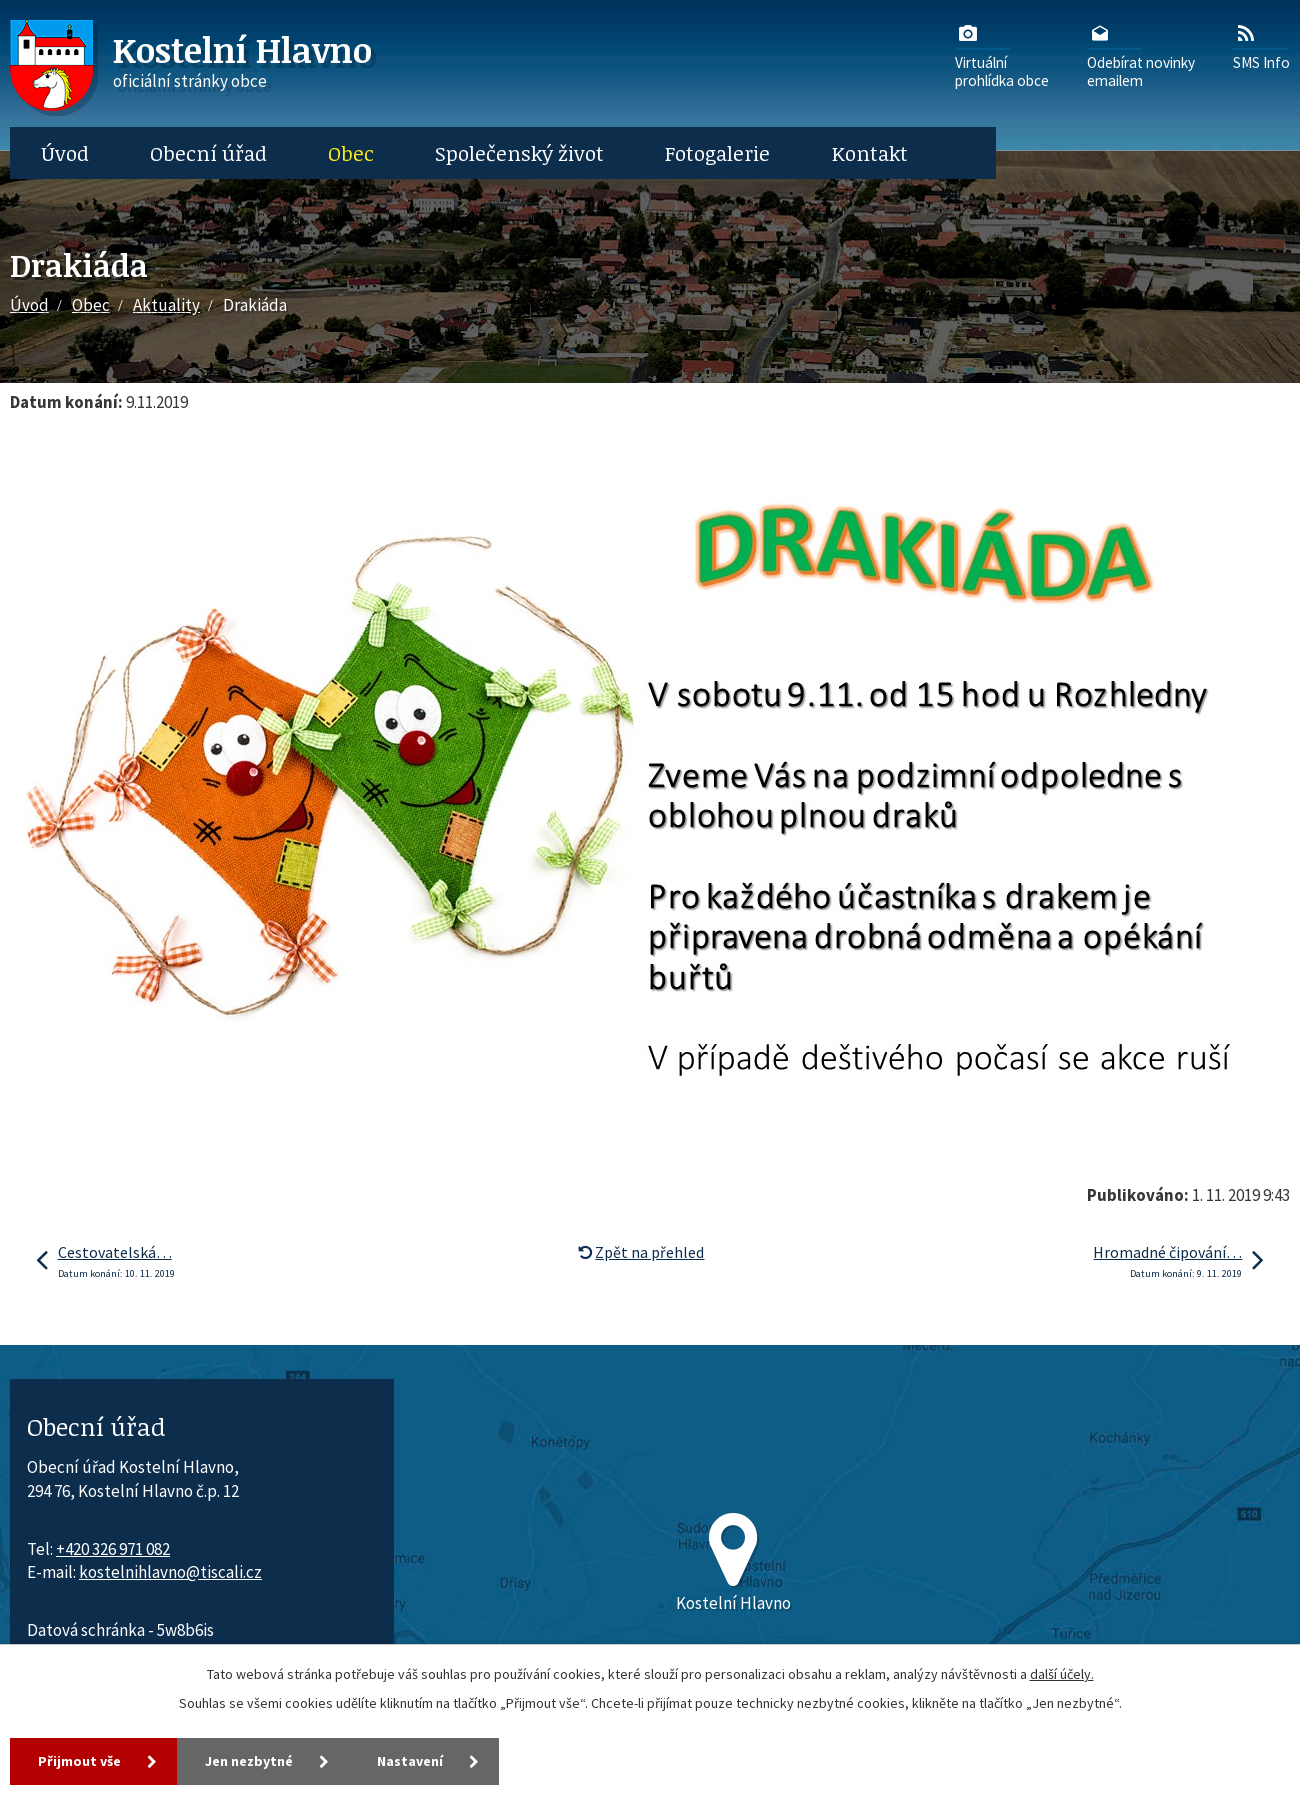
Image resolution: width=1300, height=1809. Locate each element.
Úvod (65, 153)
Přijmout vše (79, 1761)
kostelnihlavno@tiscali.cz (170, 1572)
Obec (351, 153)
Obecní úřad (208, 153)
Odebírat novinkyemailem (1141, 55)
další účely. (1062, 1674)
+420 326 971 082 (113, 1549)
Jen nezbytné (249, 1761)
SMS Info (1261, 46)
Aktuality (166, 305)
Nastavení (410, 1761)
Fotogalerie (717, 153)
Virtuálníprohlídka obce (1002, 55)
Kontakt (870, 153)
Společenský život (519, 153)
